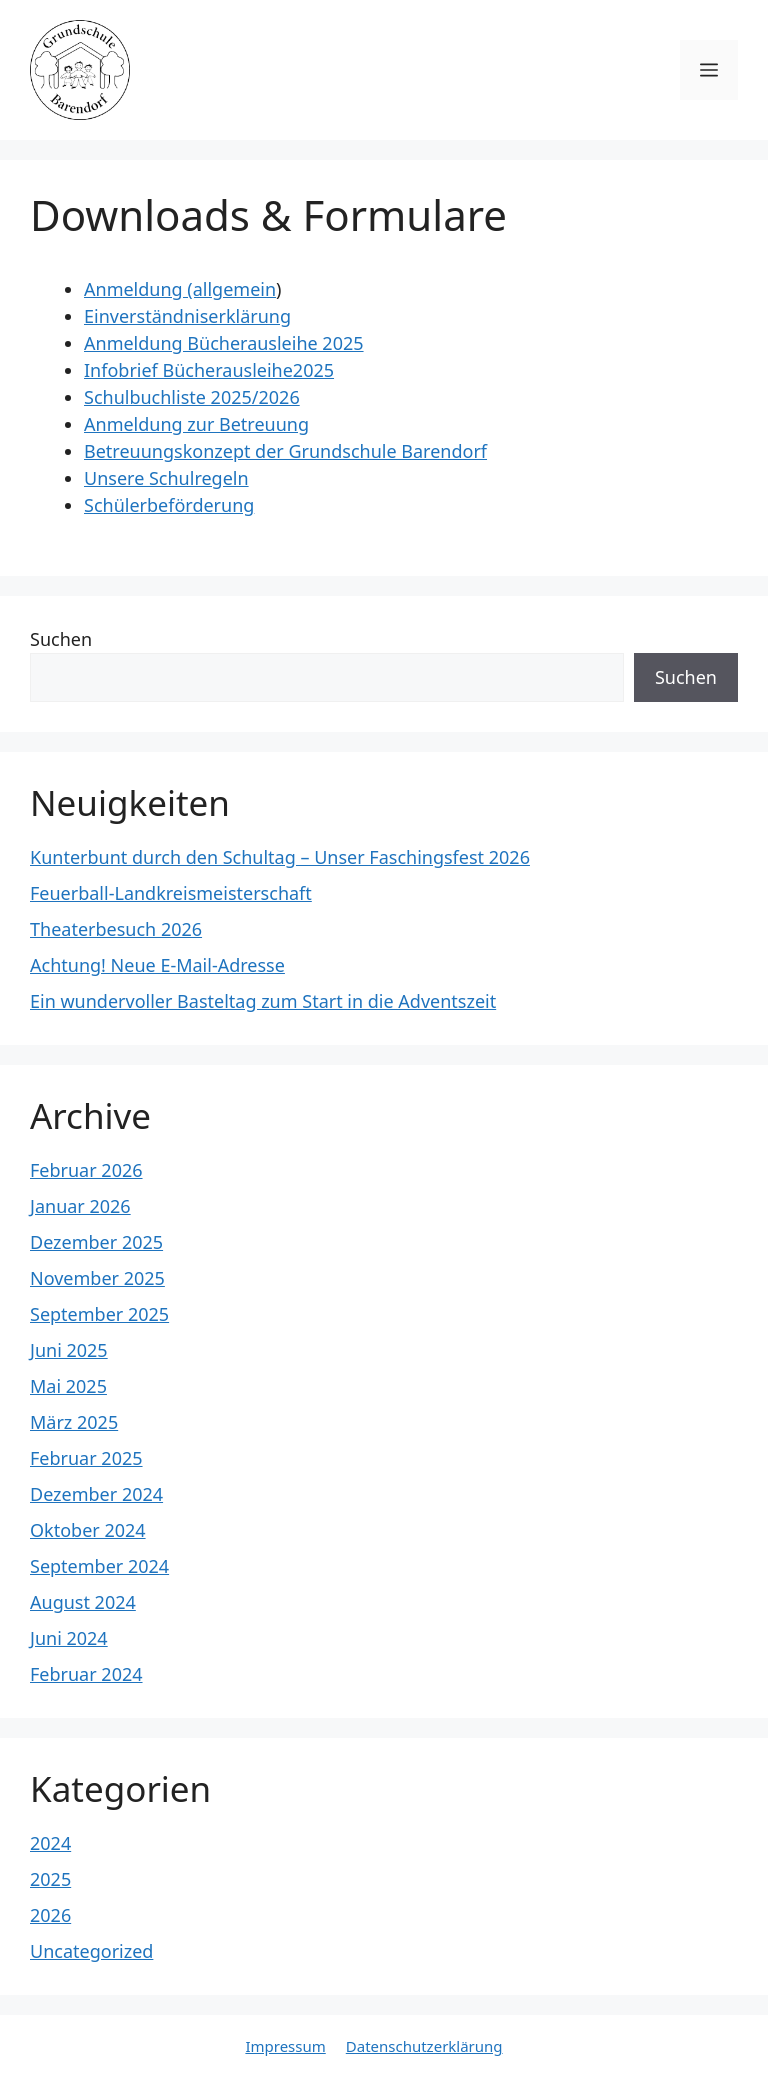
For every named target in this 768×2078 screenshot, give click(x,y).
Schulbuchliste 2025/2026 (192, 397)
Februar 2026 (86, 1170)
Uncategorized (91, 1951)
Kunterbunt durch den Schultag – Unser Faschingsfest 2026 (280, 857)
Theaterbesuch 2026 (116, 929)
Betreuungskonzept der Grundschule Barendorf (285, 451)
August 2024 (83, 1602)
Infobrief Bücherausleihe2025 (209, 370)
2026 (50, 1915)
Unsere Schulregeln (166, 478)
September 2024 (99, 1566)
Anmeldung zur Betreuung (196, 424)
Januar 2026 (80, 1206)
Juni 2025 (69, 1350)
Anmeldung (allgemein (180, 289)
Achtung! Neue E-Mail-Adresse (157, 965)
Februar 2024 (86, 1674)
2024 (50, 1843)
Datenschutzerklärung (424, 2046)
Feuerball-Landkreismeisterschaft (171, 893)
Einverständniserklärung (187, 316)
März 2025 (74, 1422)
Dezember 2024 (96, 1494)
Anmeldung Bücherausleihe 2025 (224, 343)
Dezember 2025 (96, 1242)
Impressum (285, 2046)
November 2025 (97, 1278)
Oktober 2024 (88, 1530)
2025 (50, 1879)
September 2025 (99, 1314)
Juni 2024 (69, 1638)
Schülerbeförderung (169, 505)
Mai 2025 (68, 1386)
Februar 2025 (86, 1458)
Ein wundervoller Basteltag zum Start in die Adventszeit (263, 1001)
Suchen (61, 639)
